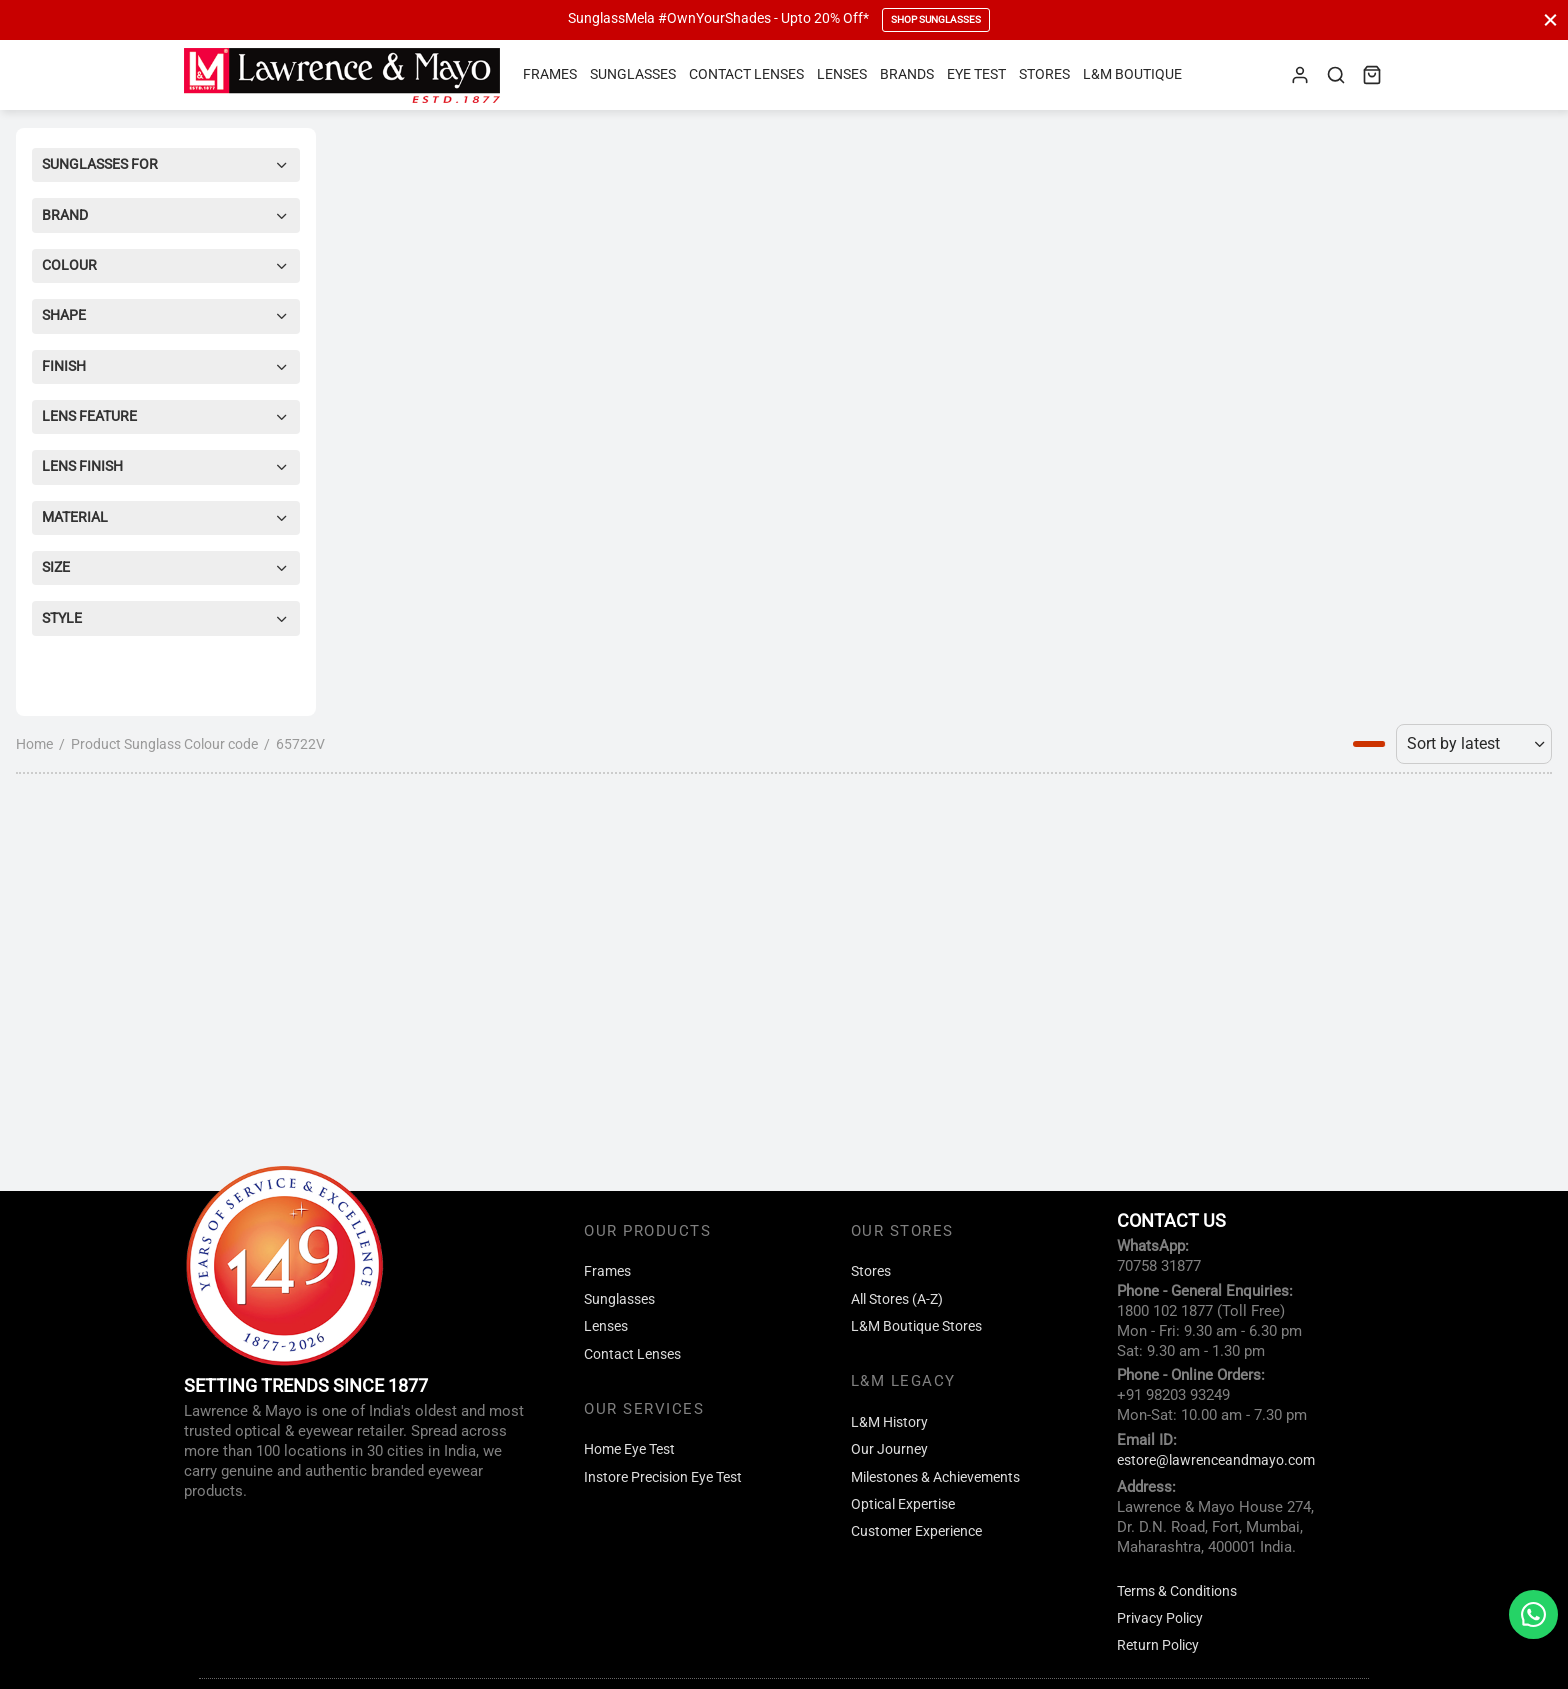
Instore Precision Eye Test (663, 1477)
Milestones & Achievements (935, 1477)
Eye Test (976, 74)
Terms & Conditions (1177, 1591)
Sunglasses (633, 74)
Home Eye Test (629, 1449)
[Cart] (1372, 75)
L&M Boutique (1132, 74)
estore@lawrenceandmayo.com (1216, 1460)
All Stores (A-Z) (897, 1299)
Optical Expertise (903, 1504)
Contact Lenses (746, 74)
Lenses (842, 74)
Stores (1044, 74)
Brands (907, 74)
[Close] (1550, 19)
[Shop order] (1474, 744)
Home (34, 744)
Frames (550, 74)
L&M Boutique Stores (916, 1326)
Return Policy (1158, 1645)
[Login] (1300, 75)
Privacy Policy (1160, 1618)
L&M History (889, 1422)
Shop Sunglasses (936, 19)
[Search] (1336, 75)
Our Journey (889, 1449)
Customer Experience (916, 1531)
